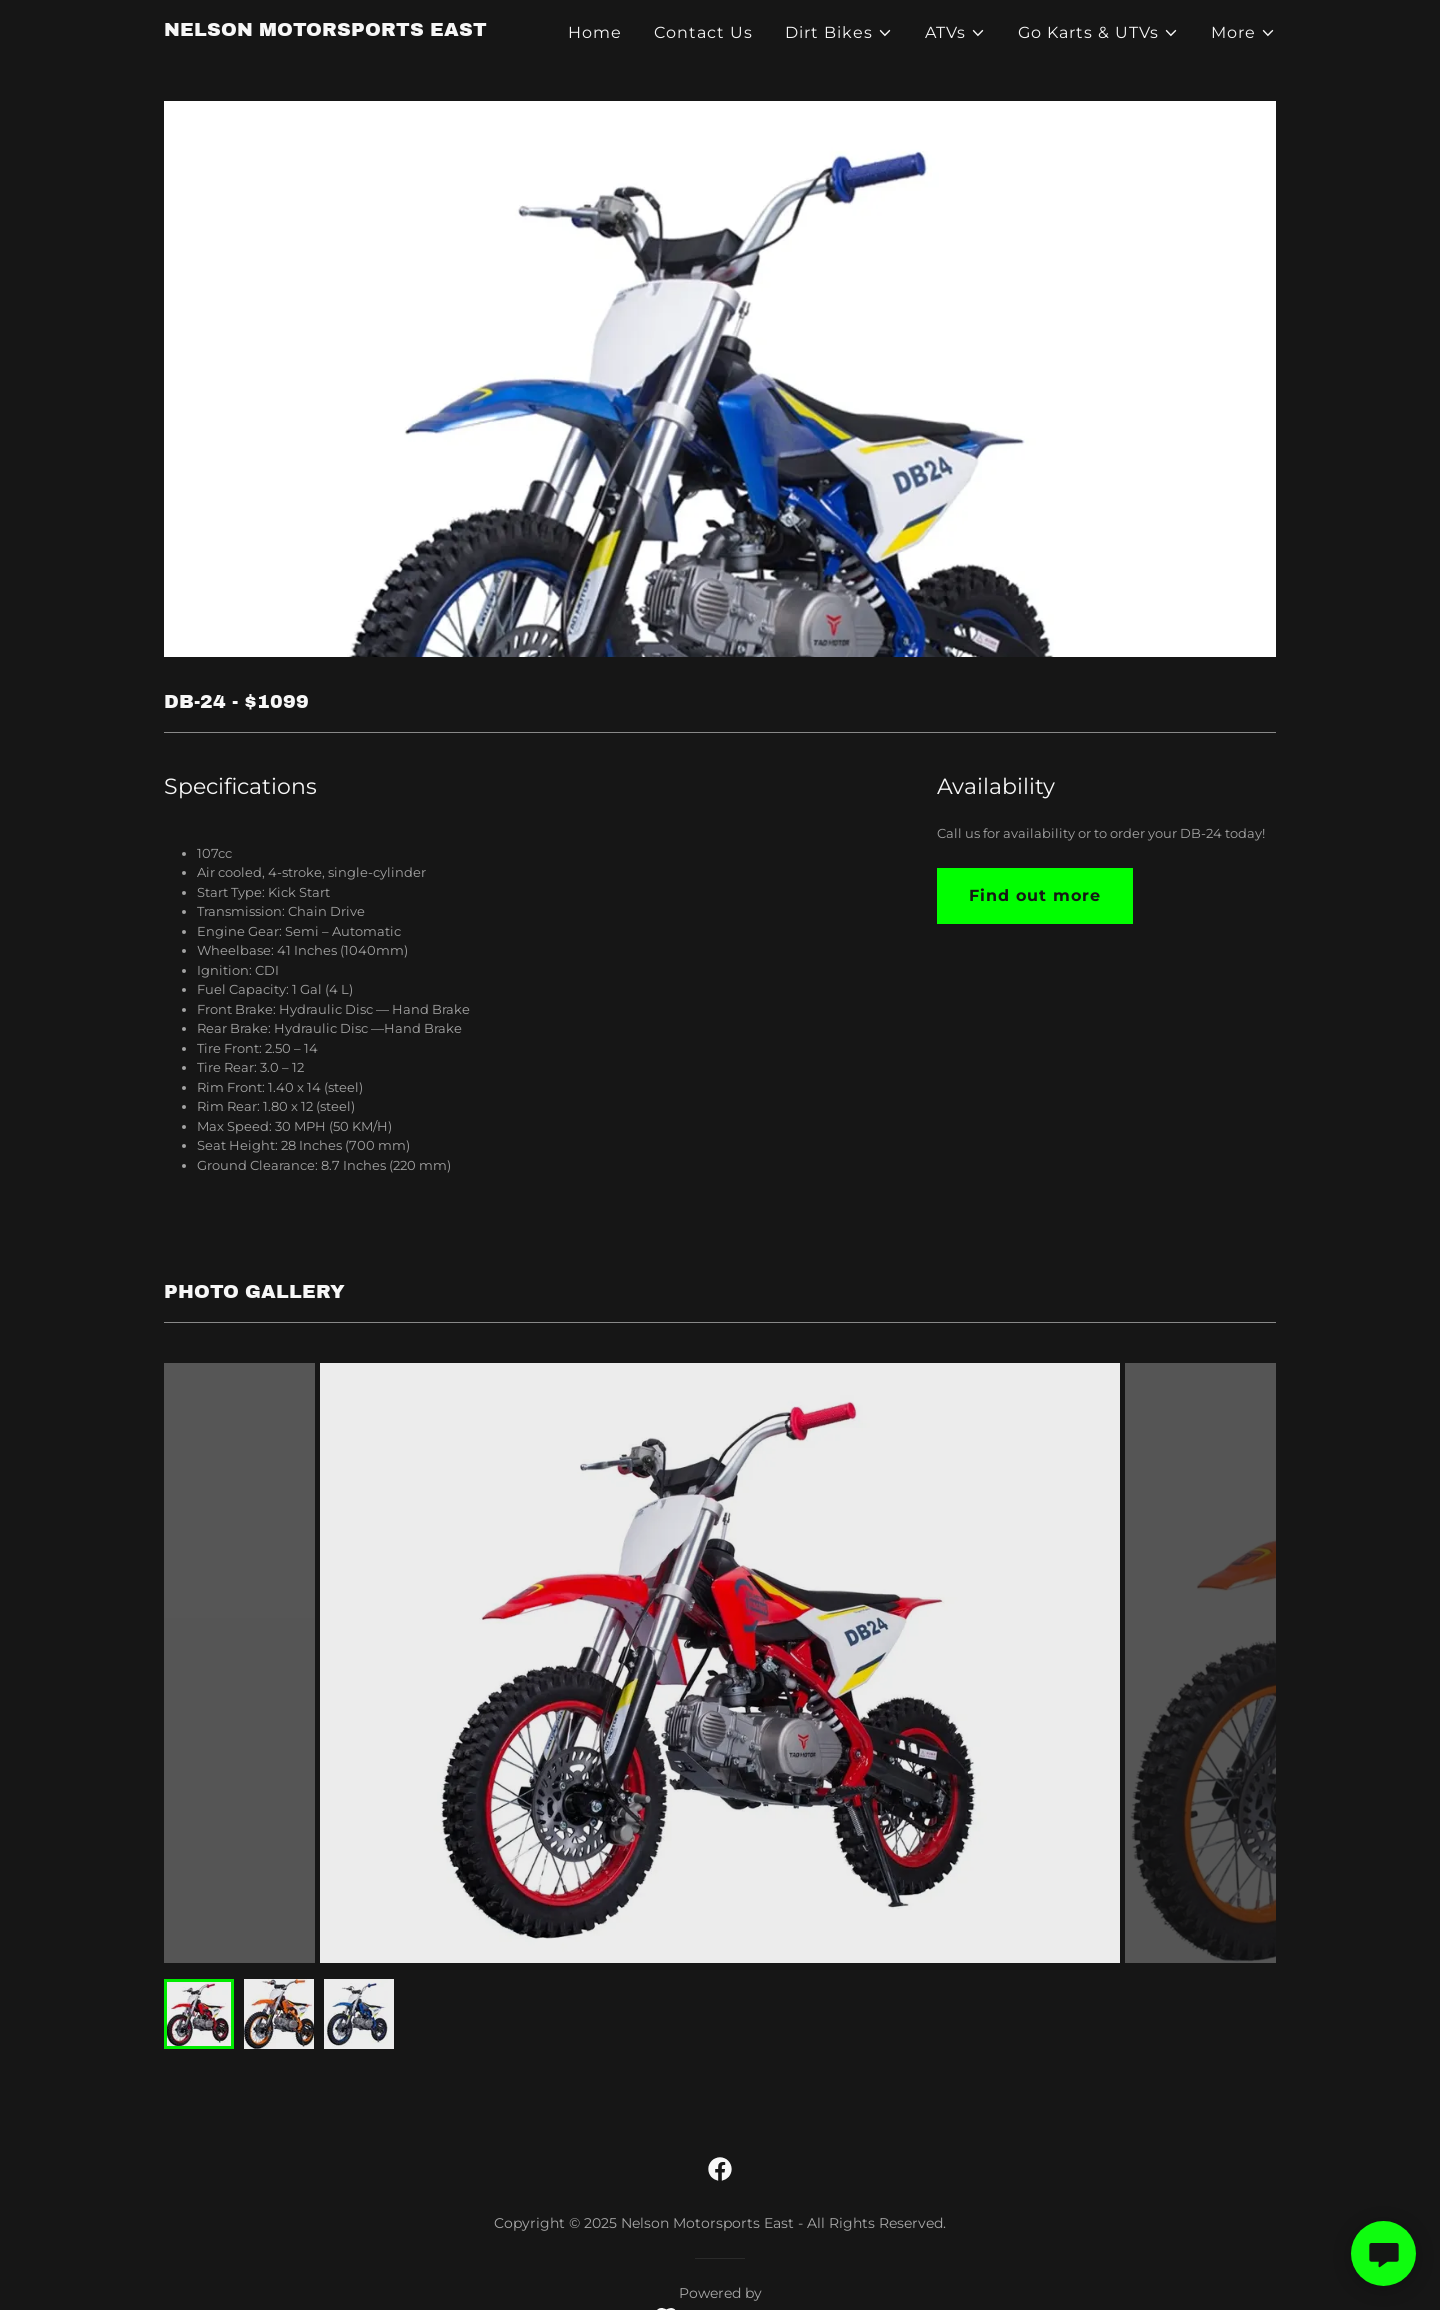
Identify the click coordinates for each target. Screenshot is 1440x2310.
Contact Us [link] (703, 32)
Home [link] (595, 32)
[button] (839, 33)
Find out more (1035, 895)
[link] (325, 30)
